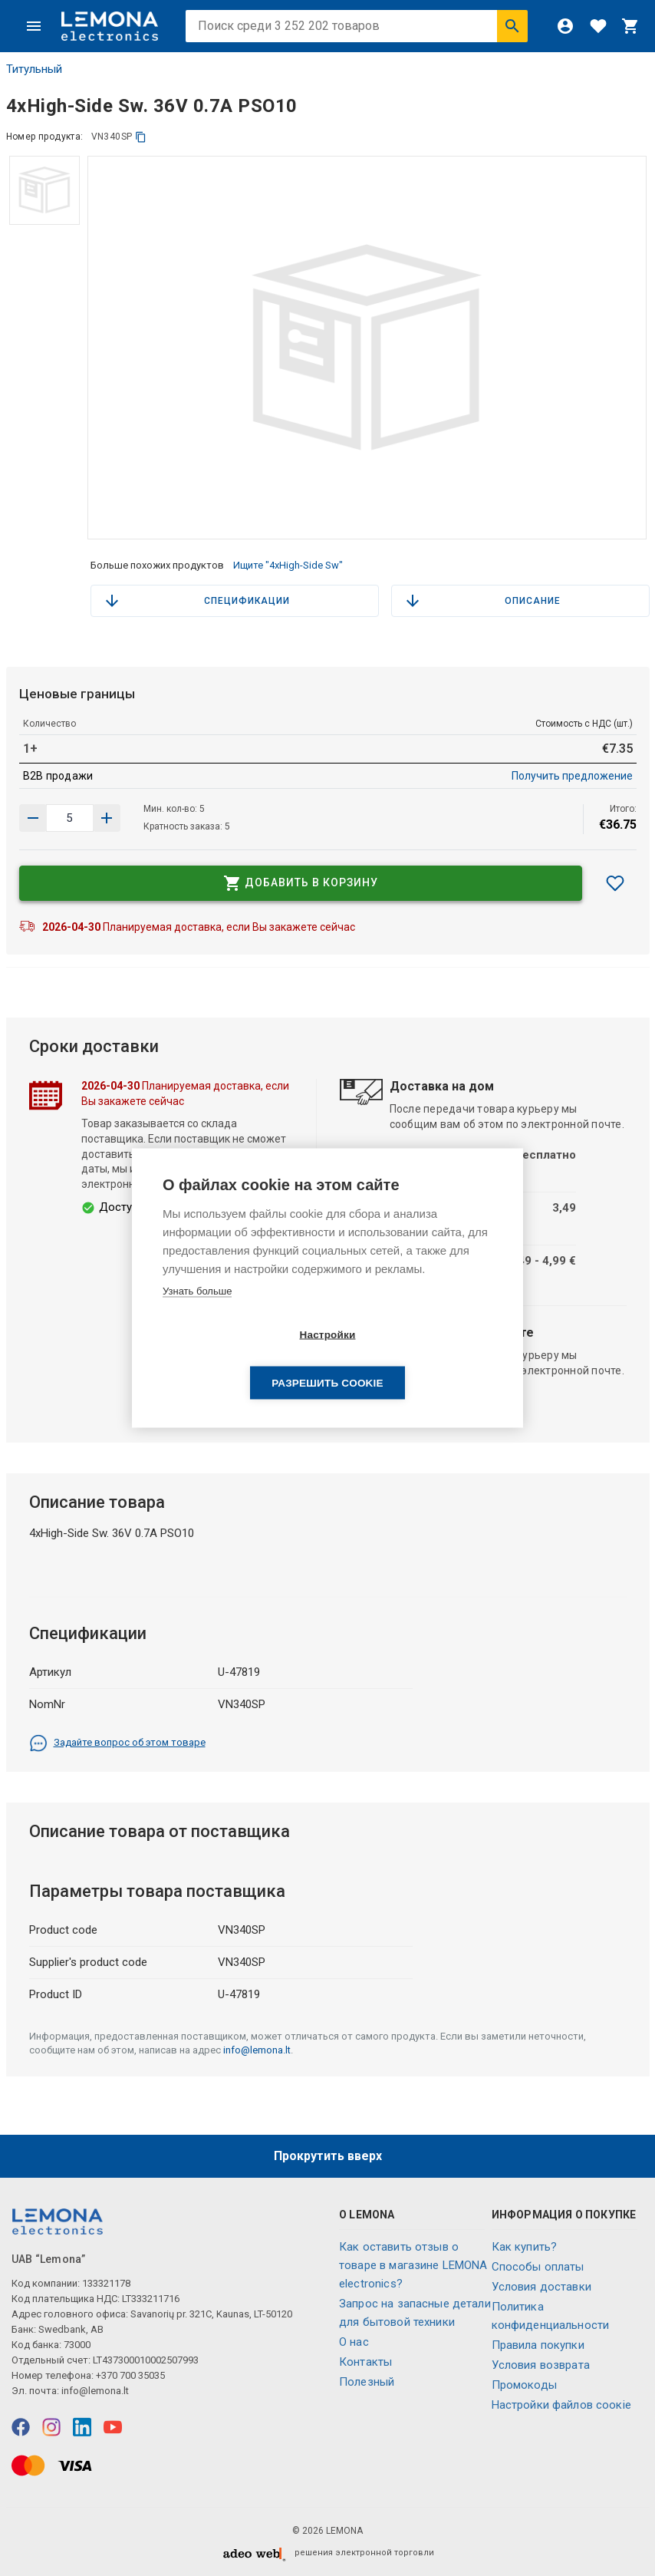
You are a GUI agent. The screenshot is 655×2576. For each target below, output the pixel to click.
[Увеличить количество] (33, 818)
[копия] (140, 137)
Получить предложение (572, 776)
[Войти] (565, 26)
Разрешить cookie (415, 1359)
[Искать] (512, 26)
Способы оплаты (538, 2267)
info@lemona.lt (257, 2050)
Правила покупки (538, 2345)
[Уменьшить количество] (106, 818)
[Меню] (33, 26)
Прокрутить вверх (328, 2156)
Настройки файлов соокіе (561, 2405)
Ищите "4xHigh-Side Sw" (288, 565)
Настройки (239, 1359)
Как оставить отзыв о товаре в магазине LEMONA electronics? (413, 2265)
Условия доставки (541, 2287)
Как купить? (525, 2247)
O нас (354, 2342)
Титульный (34, 69)
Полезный (366, 2382)
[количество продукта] (70, 818)
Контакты (365, 2362)
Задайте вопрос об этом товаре (117, 1743)
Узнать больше (197, 1315)
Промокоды (524, 2385)
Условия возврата (541, 2365)
